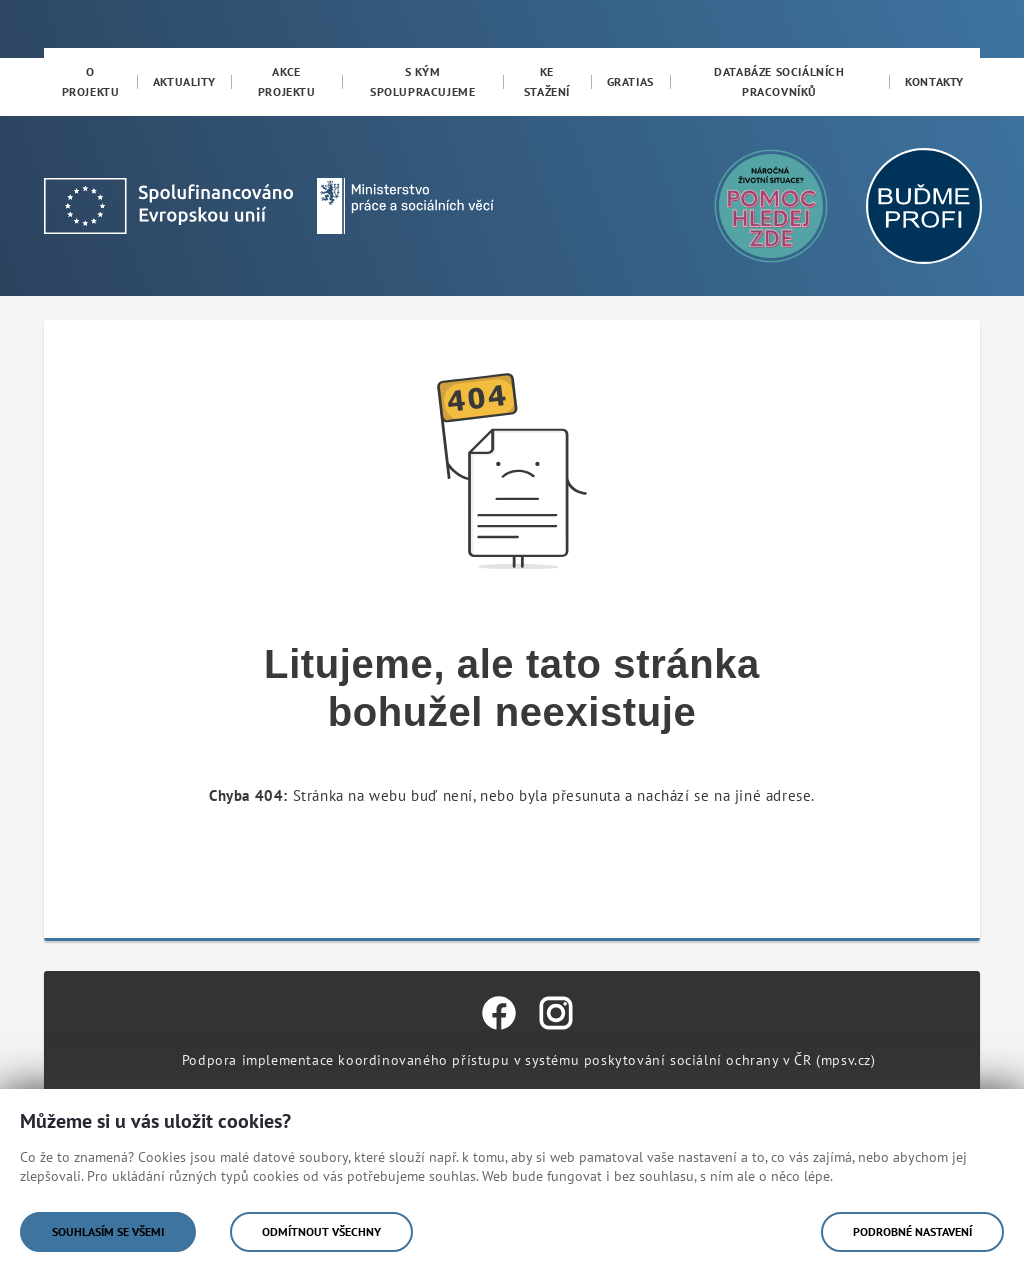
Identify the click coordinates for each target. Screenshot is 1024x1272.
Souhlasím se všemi (108, 1231)
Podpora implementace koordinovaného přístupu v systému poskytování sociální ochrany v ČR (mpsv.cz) (529, 1060)
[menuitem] (90, 82)
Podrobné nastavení (912, 1231)
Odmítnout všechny (321, 1231)
